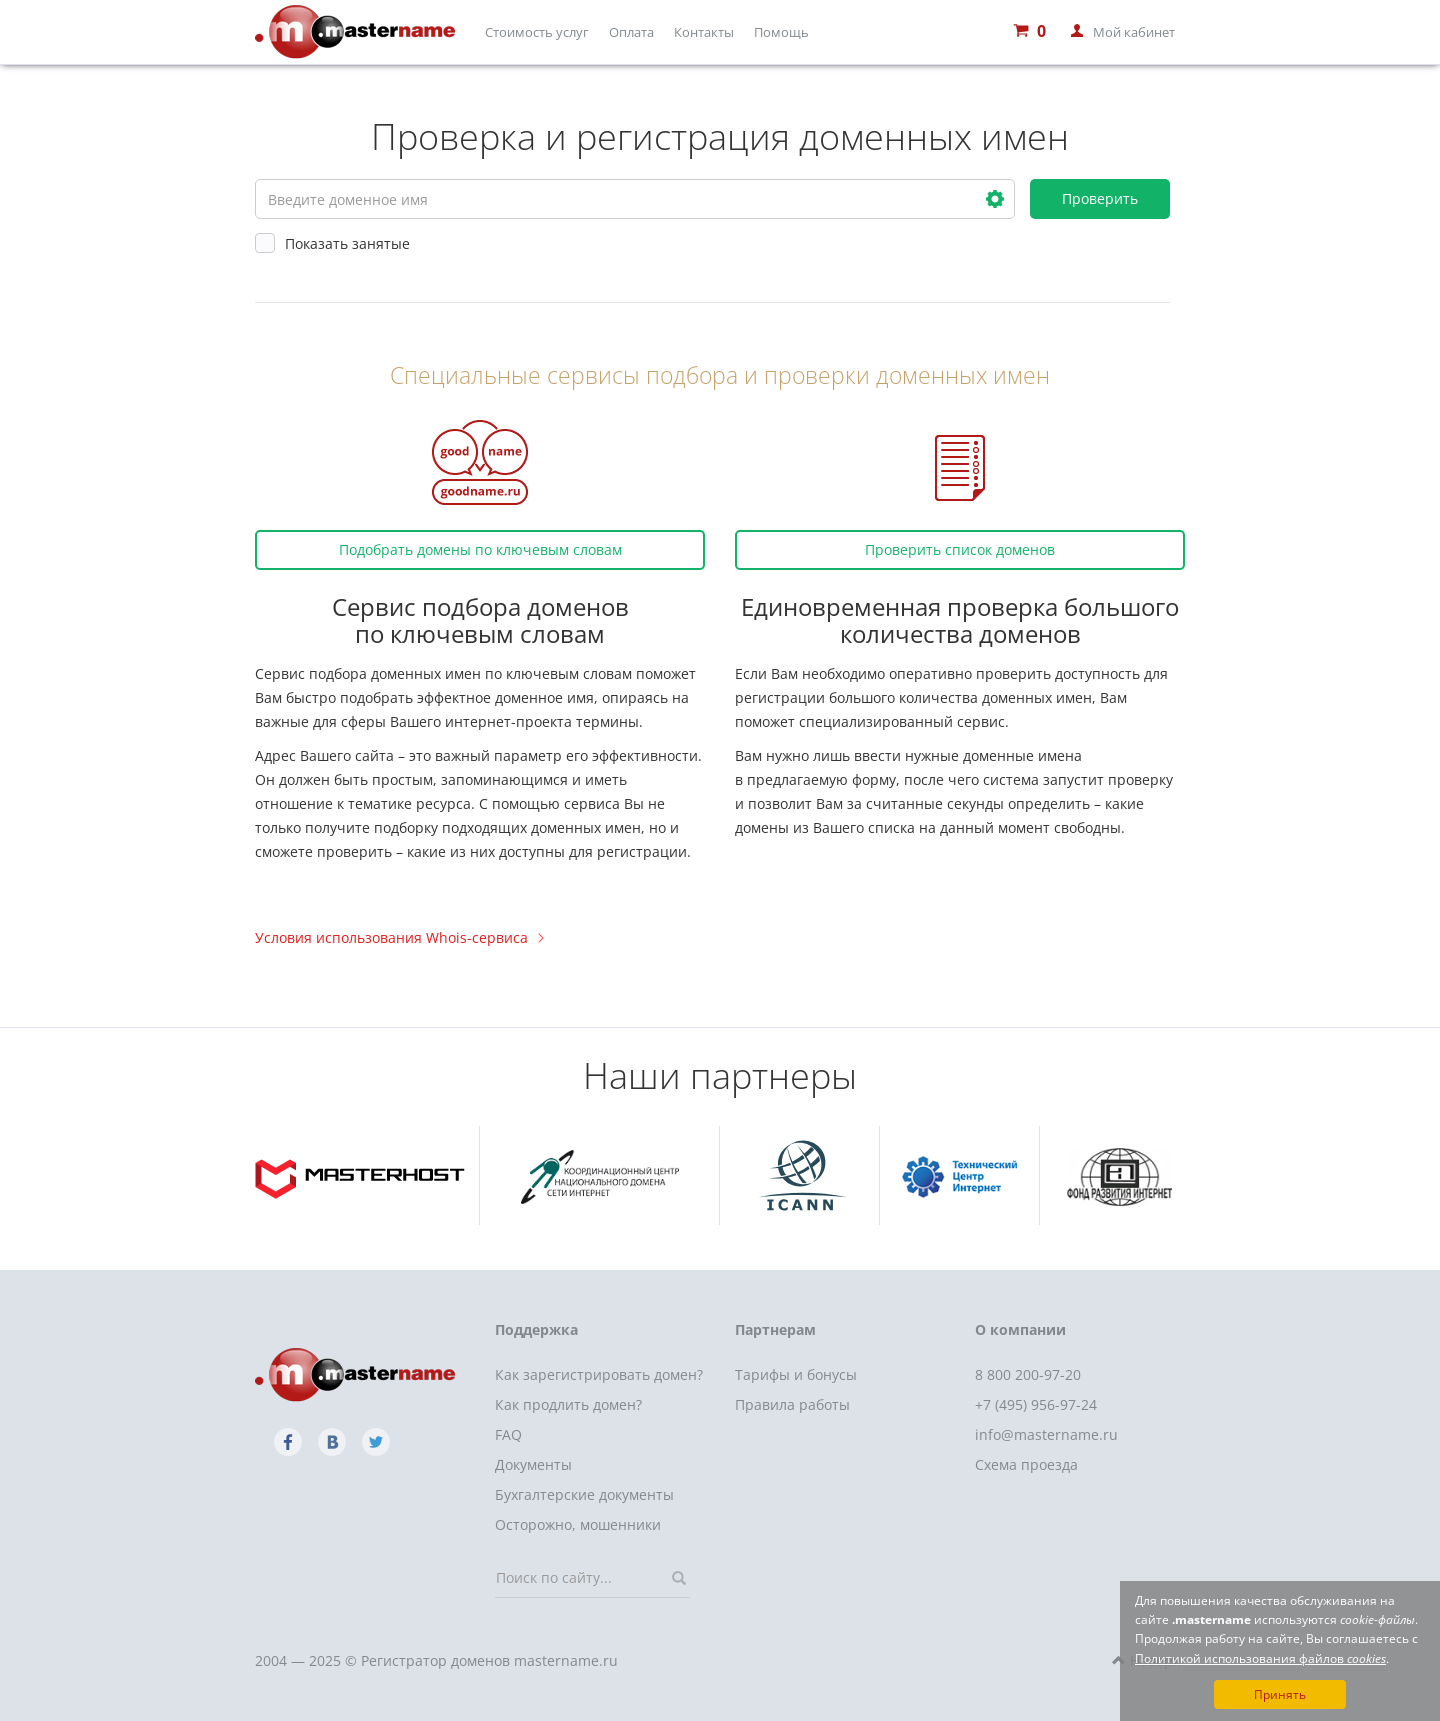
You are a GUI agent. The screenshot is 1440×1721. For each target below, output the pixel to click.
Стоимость (537, 32)
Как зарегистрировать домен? (599, 1374)
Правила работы (792, 1404)
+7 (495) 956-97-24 (1036, 1404)
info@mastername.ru (1046, 1434)
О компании (1020, 1329)
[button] (995, 199)
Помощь (781, 32)
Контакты (704, 32)
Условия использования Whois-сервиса (399, 937)
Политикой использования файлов (1260, 1658)
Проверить (1100, 198)
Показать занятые (332, 243)
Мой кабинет (1134, 32)
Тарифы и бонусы (796, 1374)
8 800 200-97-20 (1028, 1374)
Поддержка (536, 1329)
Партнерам (775, 1329)
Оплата (631, 32)
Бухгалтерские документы (584, 1494)
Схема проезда (1026, 1464)
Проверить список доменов (960, 549)
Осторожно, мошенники (578, 1524)
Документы (533, 1464)
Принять (1280, 1694)
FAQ (508, 1434)
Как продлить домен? (568, 1404)
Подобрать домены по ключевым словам (480, 549)
